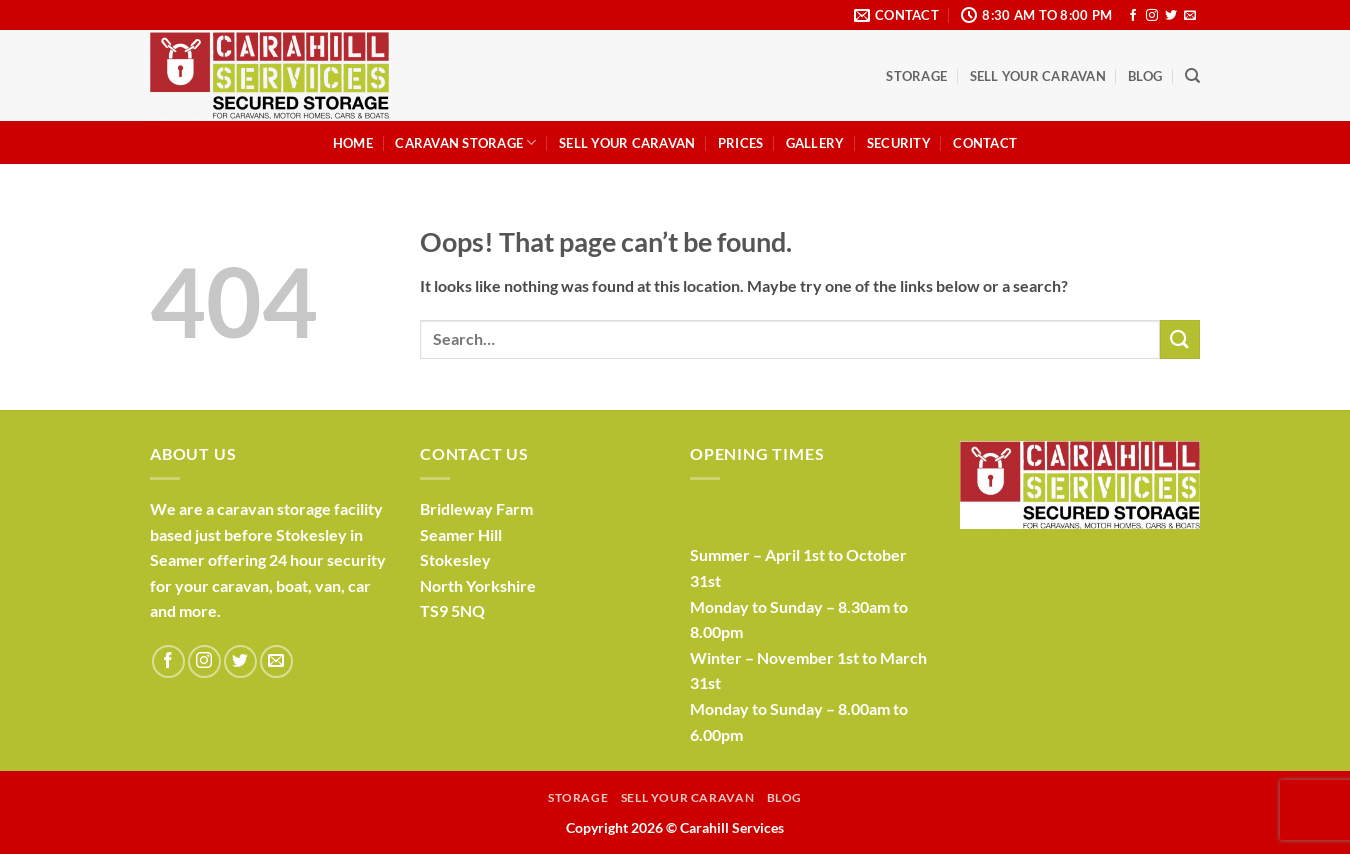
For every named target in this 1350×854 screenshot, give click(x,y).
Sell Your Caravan (1038, 76)
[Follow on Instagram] (1152, 16)
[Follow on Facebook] (1133, 16)
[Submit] (1180, 339)
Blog (1145, 76)
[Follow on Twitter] (1171, 16)
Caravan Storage (465, 142)
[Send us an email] (1190, 16)
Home (353, 143)
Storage (916, 76)
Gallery (815, 143)
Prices (741, 143)
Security (899, 143)
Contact (985, 143)
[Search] (1192, 76)
